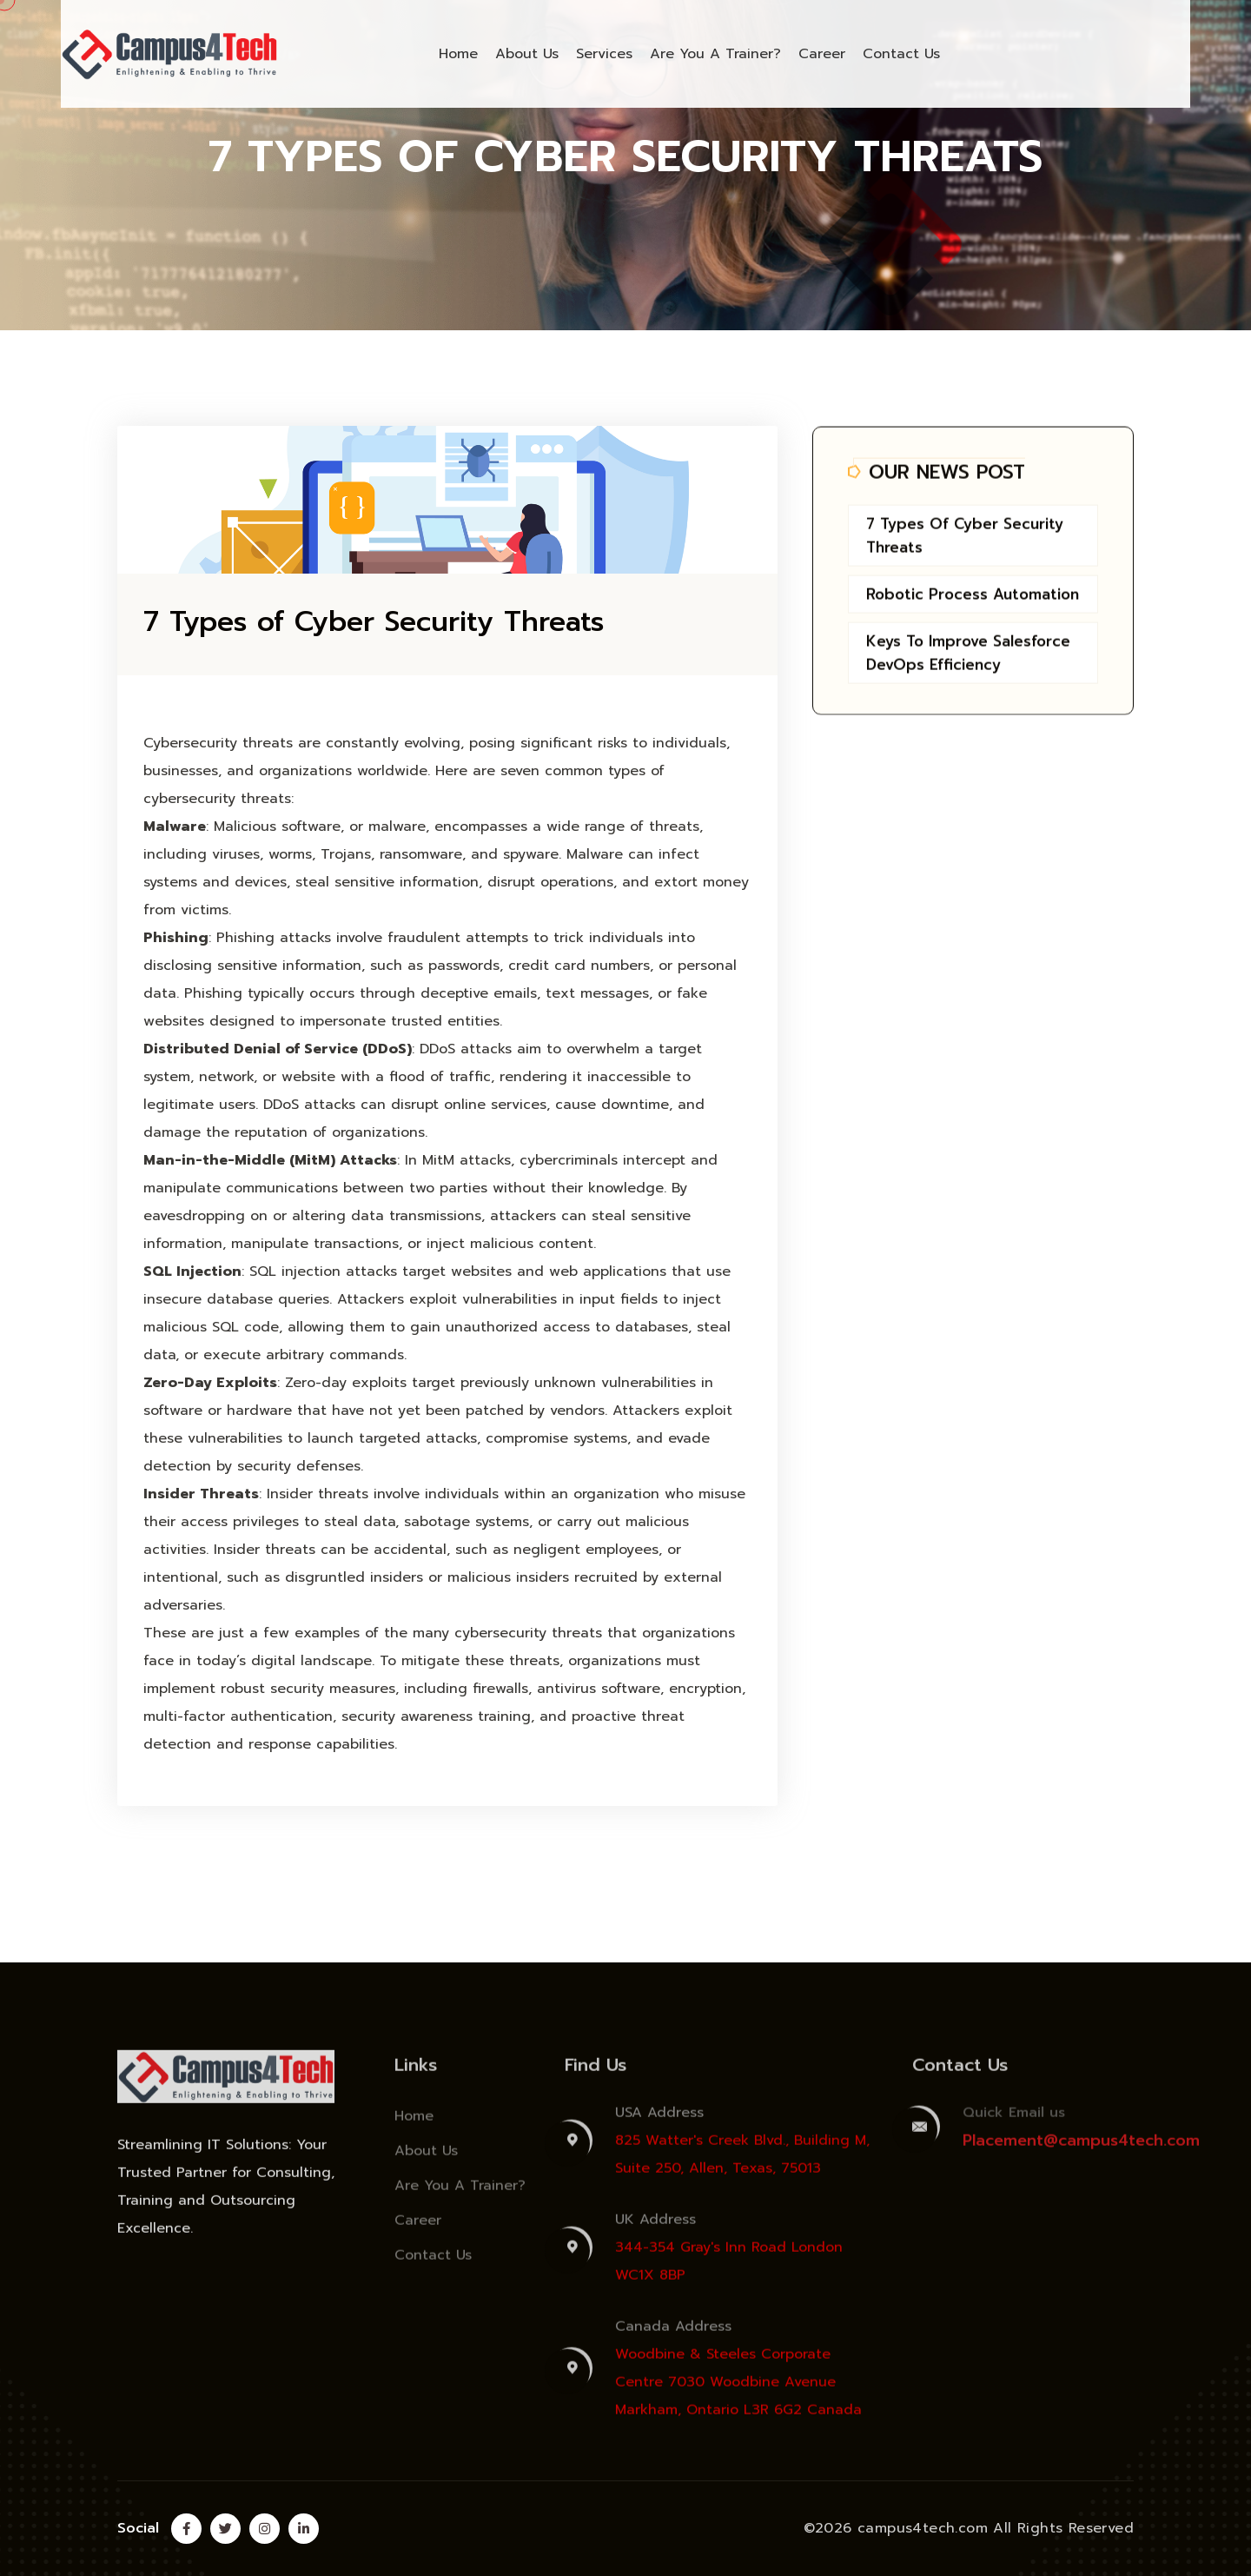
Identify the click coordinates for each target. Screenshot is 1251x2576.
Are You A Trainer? (715, 53)
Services (604, 53)
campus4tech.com (922, 2528)
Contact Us (901, 53)
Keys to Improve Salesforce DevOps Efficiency (968, 656)
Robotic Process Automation (972, 597)
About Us (527, 53)
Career (821, 53)
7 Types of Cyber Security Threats (373, 622)
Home (458, 53)
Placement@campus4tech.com (1081, 2149)
